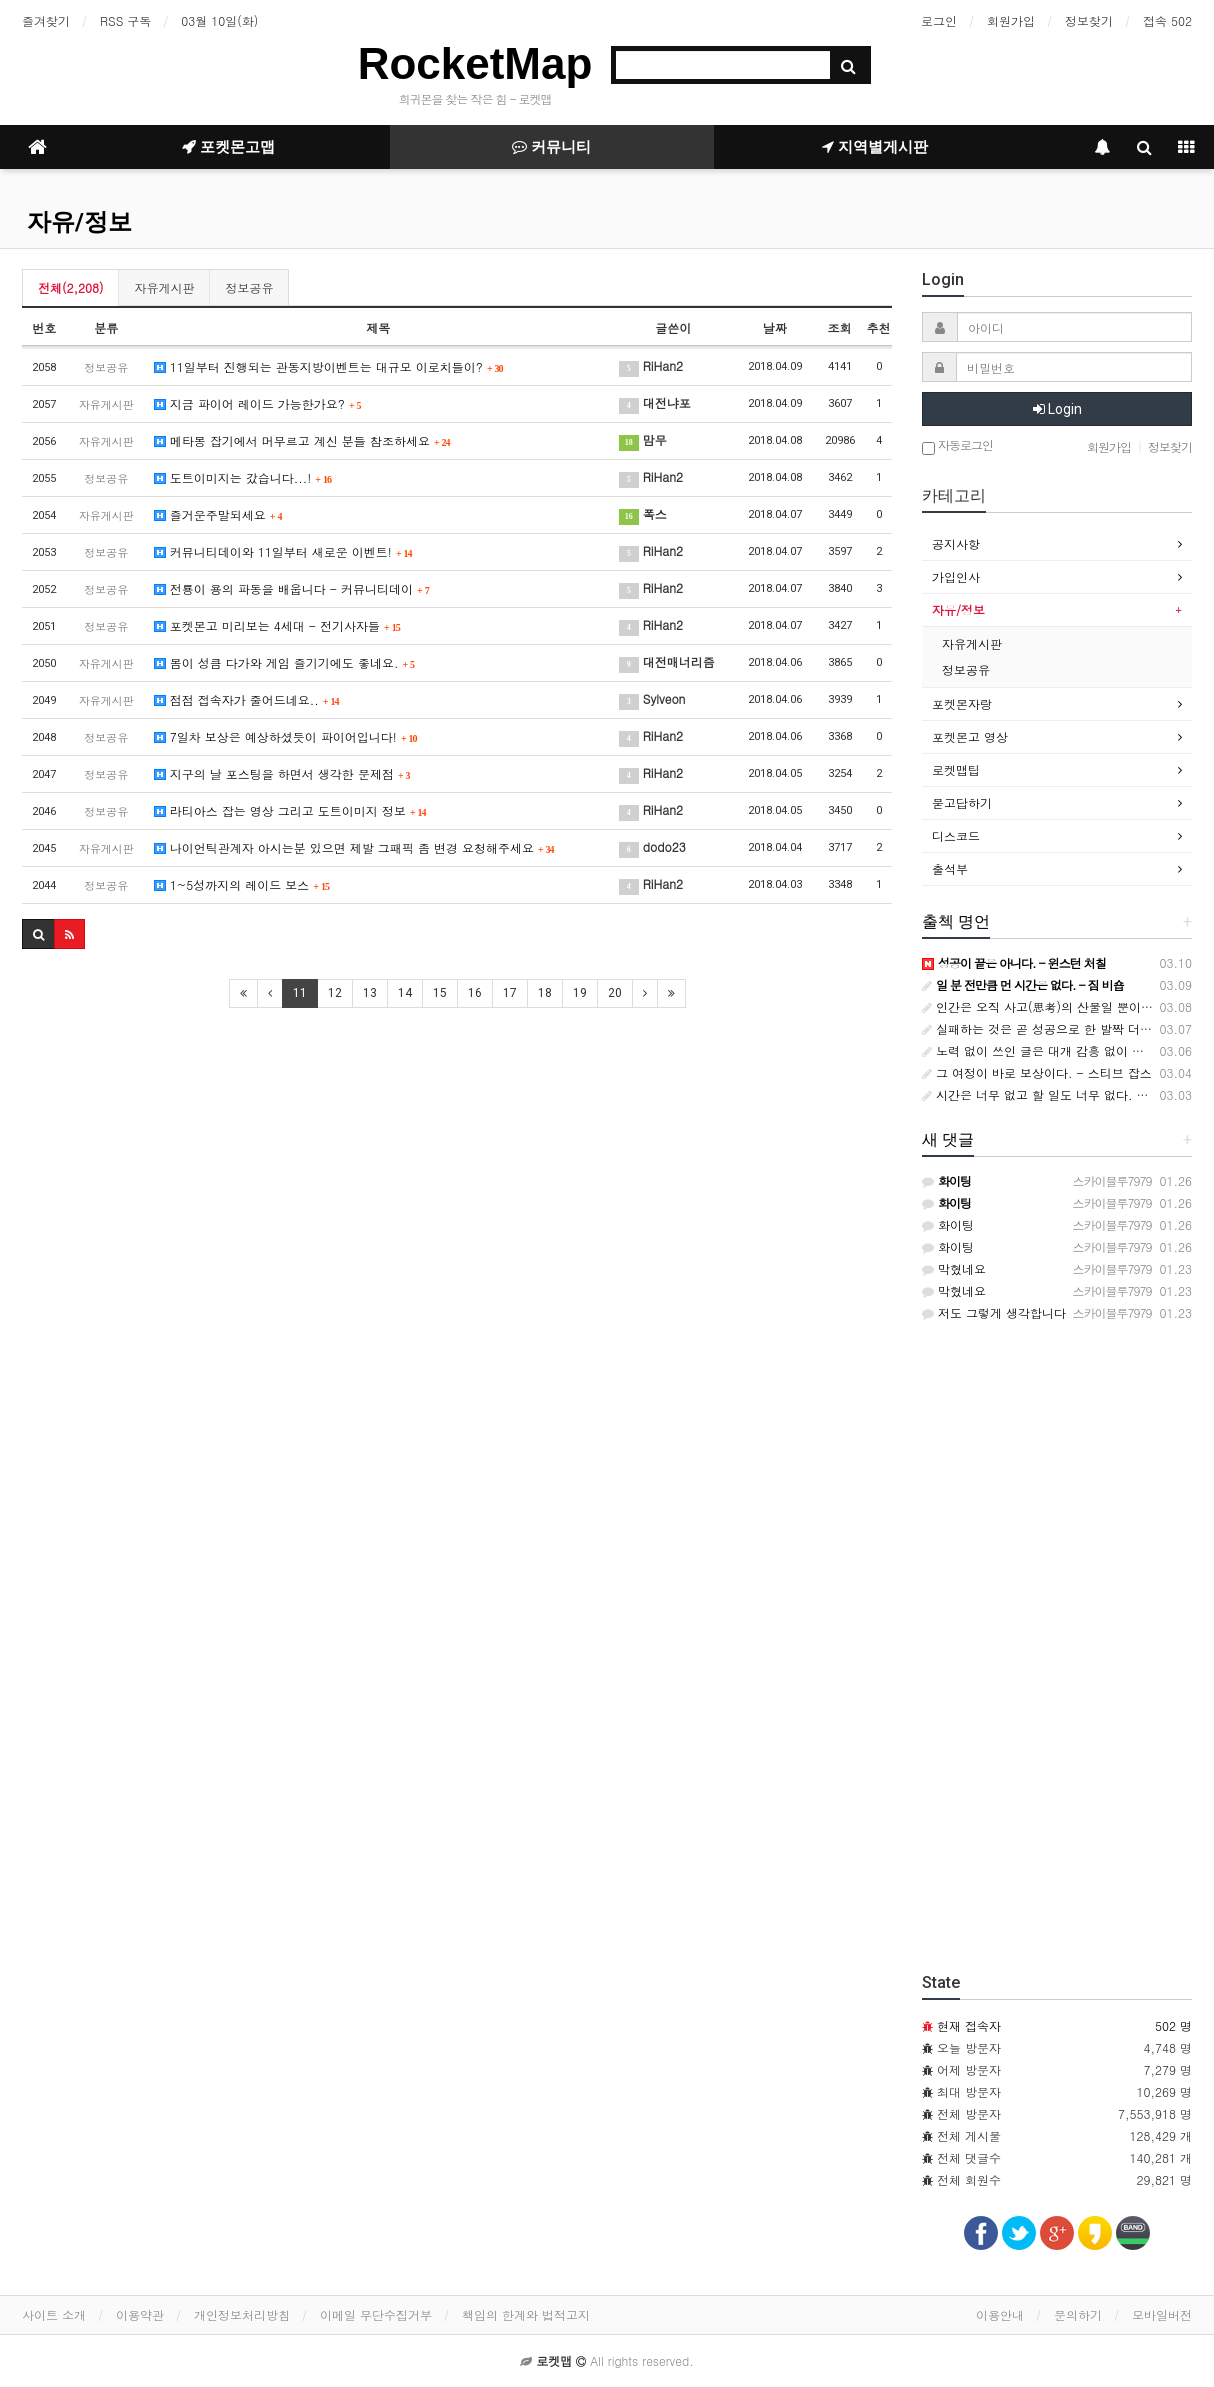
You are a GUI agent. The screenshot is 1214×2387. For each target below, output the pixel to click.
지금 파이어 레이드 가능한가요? (258, 403)
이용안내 (1000, 2314)
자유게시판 (164, 287)
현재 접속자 (969, 2025)
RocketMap (475, 63)
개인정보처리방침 (242, 2314)
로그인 (939, 20)
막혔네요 (954, 1268)
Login (1057, 409)
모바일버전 (1162, 2314)
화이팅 (948, 1224)
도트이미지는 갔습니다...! (243, 477)
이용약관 (140, 2314)
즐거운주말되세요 (218, 514)
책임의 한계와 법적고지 (526, 2314)
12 (335, 993)
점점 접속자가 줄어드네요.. (247, 699)
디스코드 (956, 835)
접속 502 (1167, 20)
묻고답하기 (962, 802)
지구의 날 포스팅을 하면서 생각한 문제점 (282, 773)
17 (510, 993)
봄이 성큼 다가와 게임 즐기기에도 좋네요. (284, 662)
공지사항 (956, 543)
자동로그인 (957, 446)
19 (580, 993)
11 (300, 993)
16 (475, 993)
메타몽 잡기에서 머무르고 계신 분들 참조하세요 (302, 440)
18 (545, 993)
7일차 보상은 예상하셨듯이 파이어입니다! (286, 736)
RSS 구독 (125, 20)
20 (615, 993)
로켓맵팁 (956, 769)
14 (405, 993)
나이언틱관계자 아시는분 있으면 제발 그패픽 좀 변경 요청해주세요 (354, 847)
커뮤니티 (551, 147)
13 (370, 993)
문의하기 (1078, 2314)
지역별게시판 (875, 147)
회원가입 (1011, 20)
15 (440, 993)
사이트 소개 (54, 2314)
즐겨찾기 (46, 20)
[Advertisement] (457, 1169)
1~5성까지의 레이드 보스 (242, 884)
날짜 (775, 327)
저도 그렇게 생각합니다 (994, 1312)
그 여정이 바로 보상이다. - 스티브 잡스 (1037, 1072)
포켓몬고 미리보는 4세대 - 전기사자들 (277, 625)
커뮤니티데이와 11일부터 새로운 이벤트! (283, 551)
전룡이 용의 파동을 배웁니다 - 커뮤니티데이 (292, 588)
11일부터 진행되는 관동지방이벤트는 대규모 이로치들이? (329, 366)
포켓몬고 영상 (970, 736)
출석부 (950, 868)
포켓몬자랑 (962, 703)
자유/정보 (79, 222)
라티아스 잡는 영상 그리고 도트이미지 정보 (290, 810)
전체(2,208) (70, 287)
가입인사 (956, 576)
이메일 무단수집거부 (376, 2314)
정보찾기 (1089, 20)
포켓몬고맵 (228, 147)
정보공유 (249, 287)
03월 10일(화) (219, 20)
